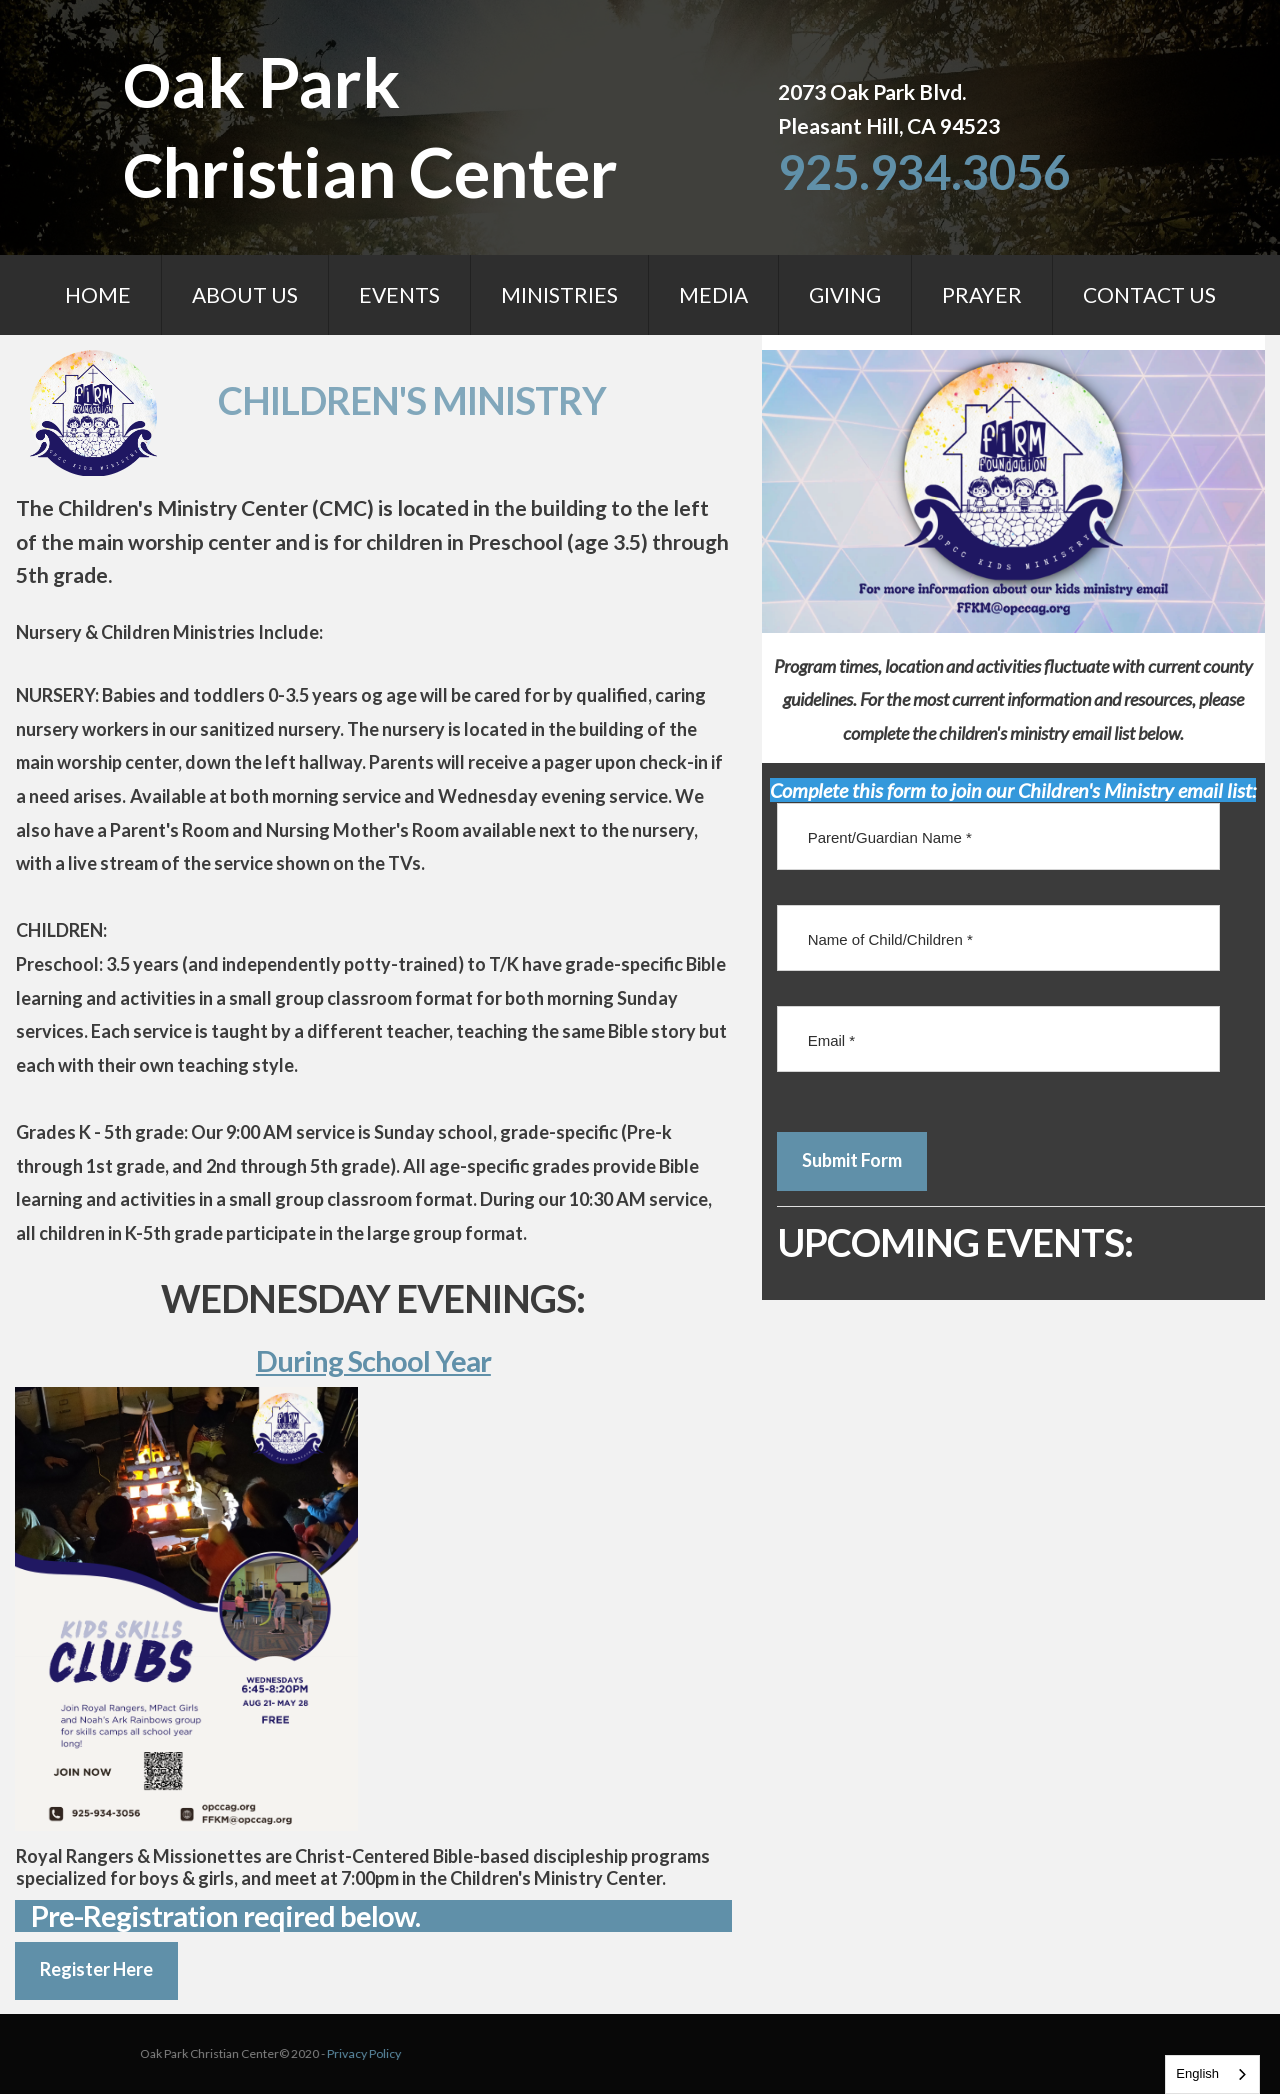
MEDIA (713, 294)
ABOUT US (245, 294)
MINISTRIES (559, 294)
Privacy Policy (295, 2054)
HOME (98, 294)
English (1197, 2073)
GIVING (845, 294)
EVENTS (399, 294)
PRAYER (982, 294)
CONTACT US (1149, 294)
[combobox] (1212, 2074)
